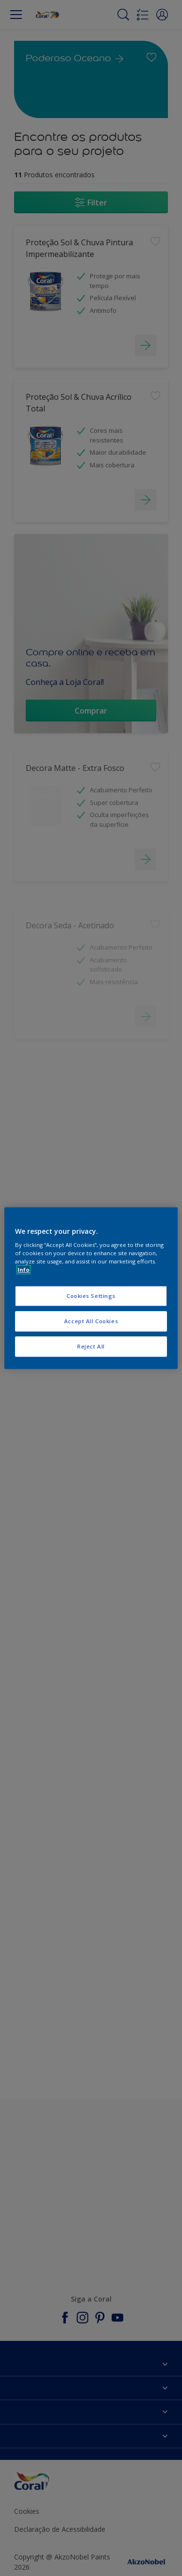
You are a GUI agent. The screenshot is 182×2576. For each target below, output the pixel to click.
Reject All (91, 1346)
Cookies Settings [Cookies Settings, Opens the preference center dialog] (91, 1296)
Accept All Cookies (91, 1321)
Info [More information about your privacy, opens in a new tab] (23, 1269)
